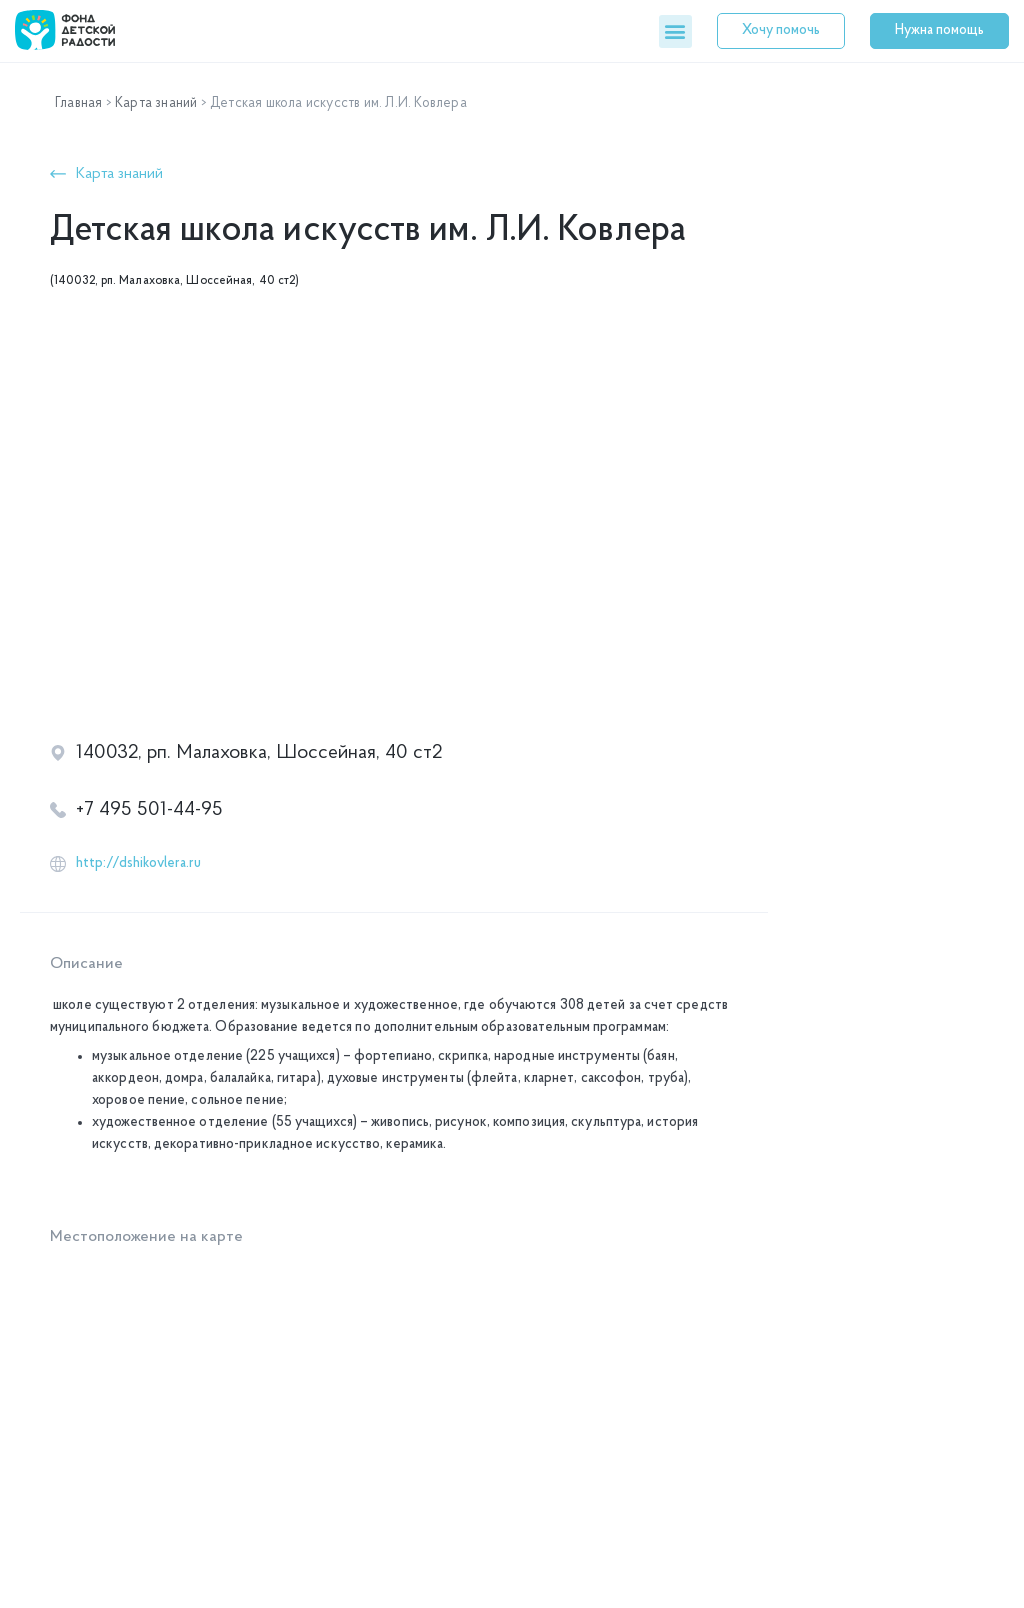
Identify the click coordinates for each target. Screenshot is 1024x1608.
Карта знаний (156, 103)
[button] (675, 31)
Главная (78, 103)
